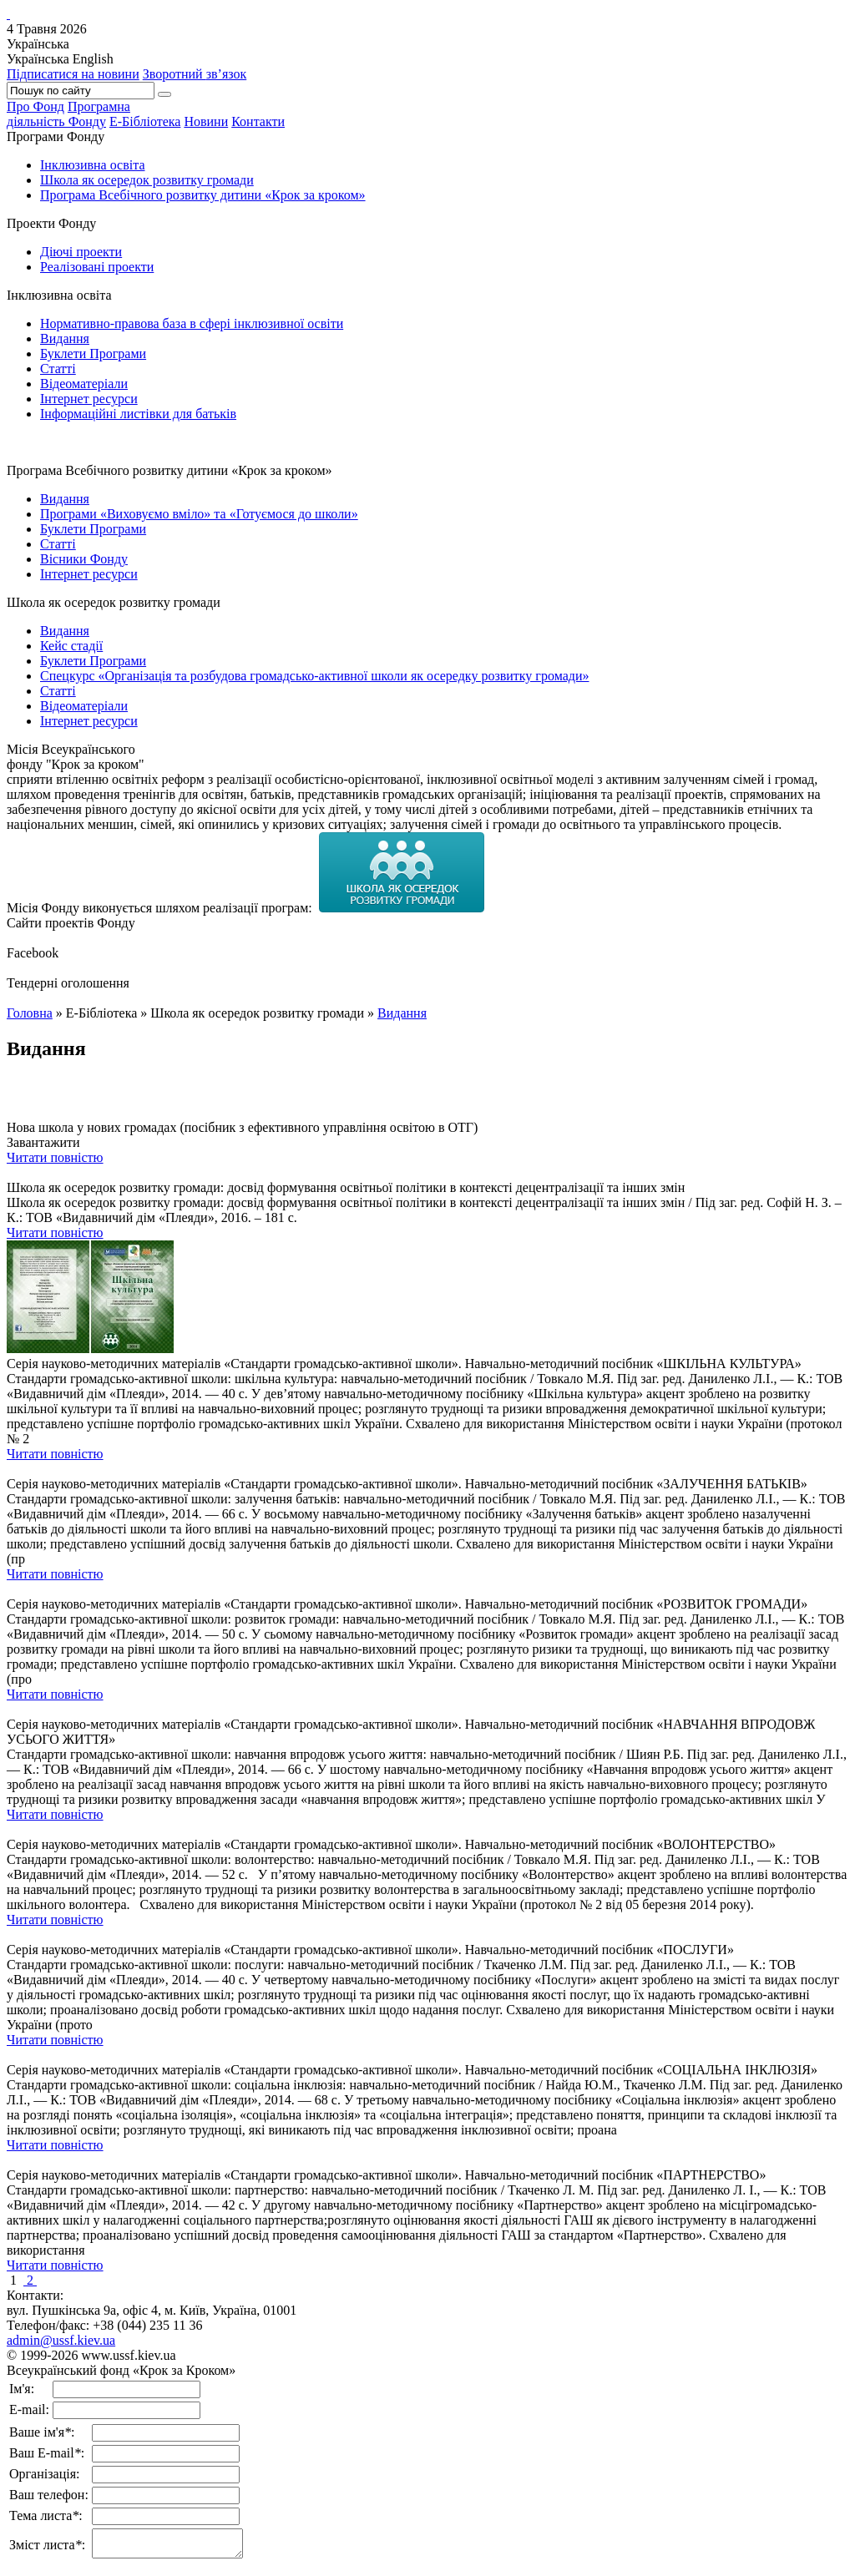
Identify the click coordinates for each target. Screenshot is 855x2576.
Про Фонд (35, 106)
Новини (206, 121)
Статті (58, 368)
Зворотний (195, 74)
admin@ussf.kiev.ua (61, 2340)
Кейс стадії (71, 646)
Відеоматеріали (84, 383)
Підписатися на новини (73, 74)
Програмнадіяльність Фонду (68, 114)
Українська (38, 59)
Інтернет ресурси (89, 398)
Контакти (258, 121)
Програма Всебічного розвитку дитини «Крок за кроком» (203, 195)
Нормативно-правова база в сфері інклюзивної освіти (191, 323)
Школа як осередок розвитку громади (147, 180)
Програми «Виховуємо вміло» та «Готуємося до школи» (199, 514)
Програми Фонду (55, 136)
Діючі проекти (81, 252)
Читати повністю (55, 1157)
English (93, 59)
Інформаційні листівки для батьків (138, 414)
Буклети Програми (93, 353)
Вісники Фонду (84, 559)
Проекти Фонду (51, 223)
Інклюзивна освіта (92, 165)
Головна (30, 1013)
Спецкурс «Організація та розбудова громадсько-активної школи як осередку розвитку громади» (314, 676)
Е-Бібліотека (144, 121)
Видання (64, 338)
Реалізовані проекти (97, 267)
